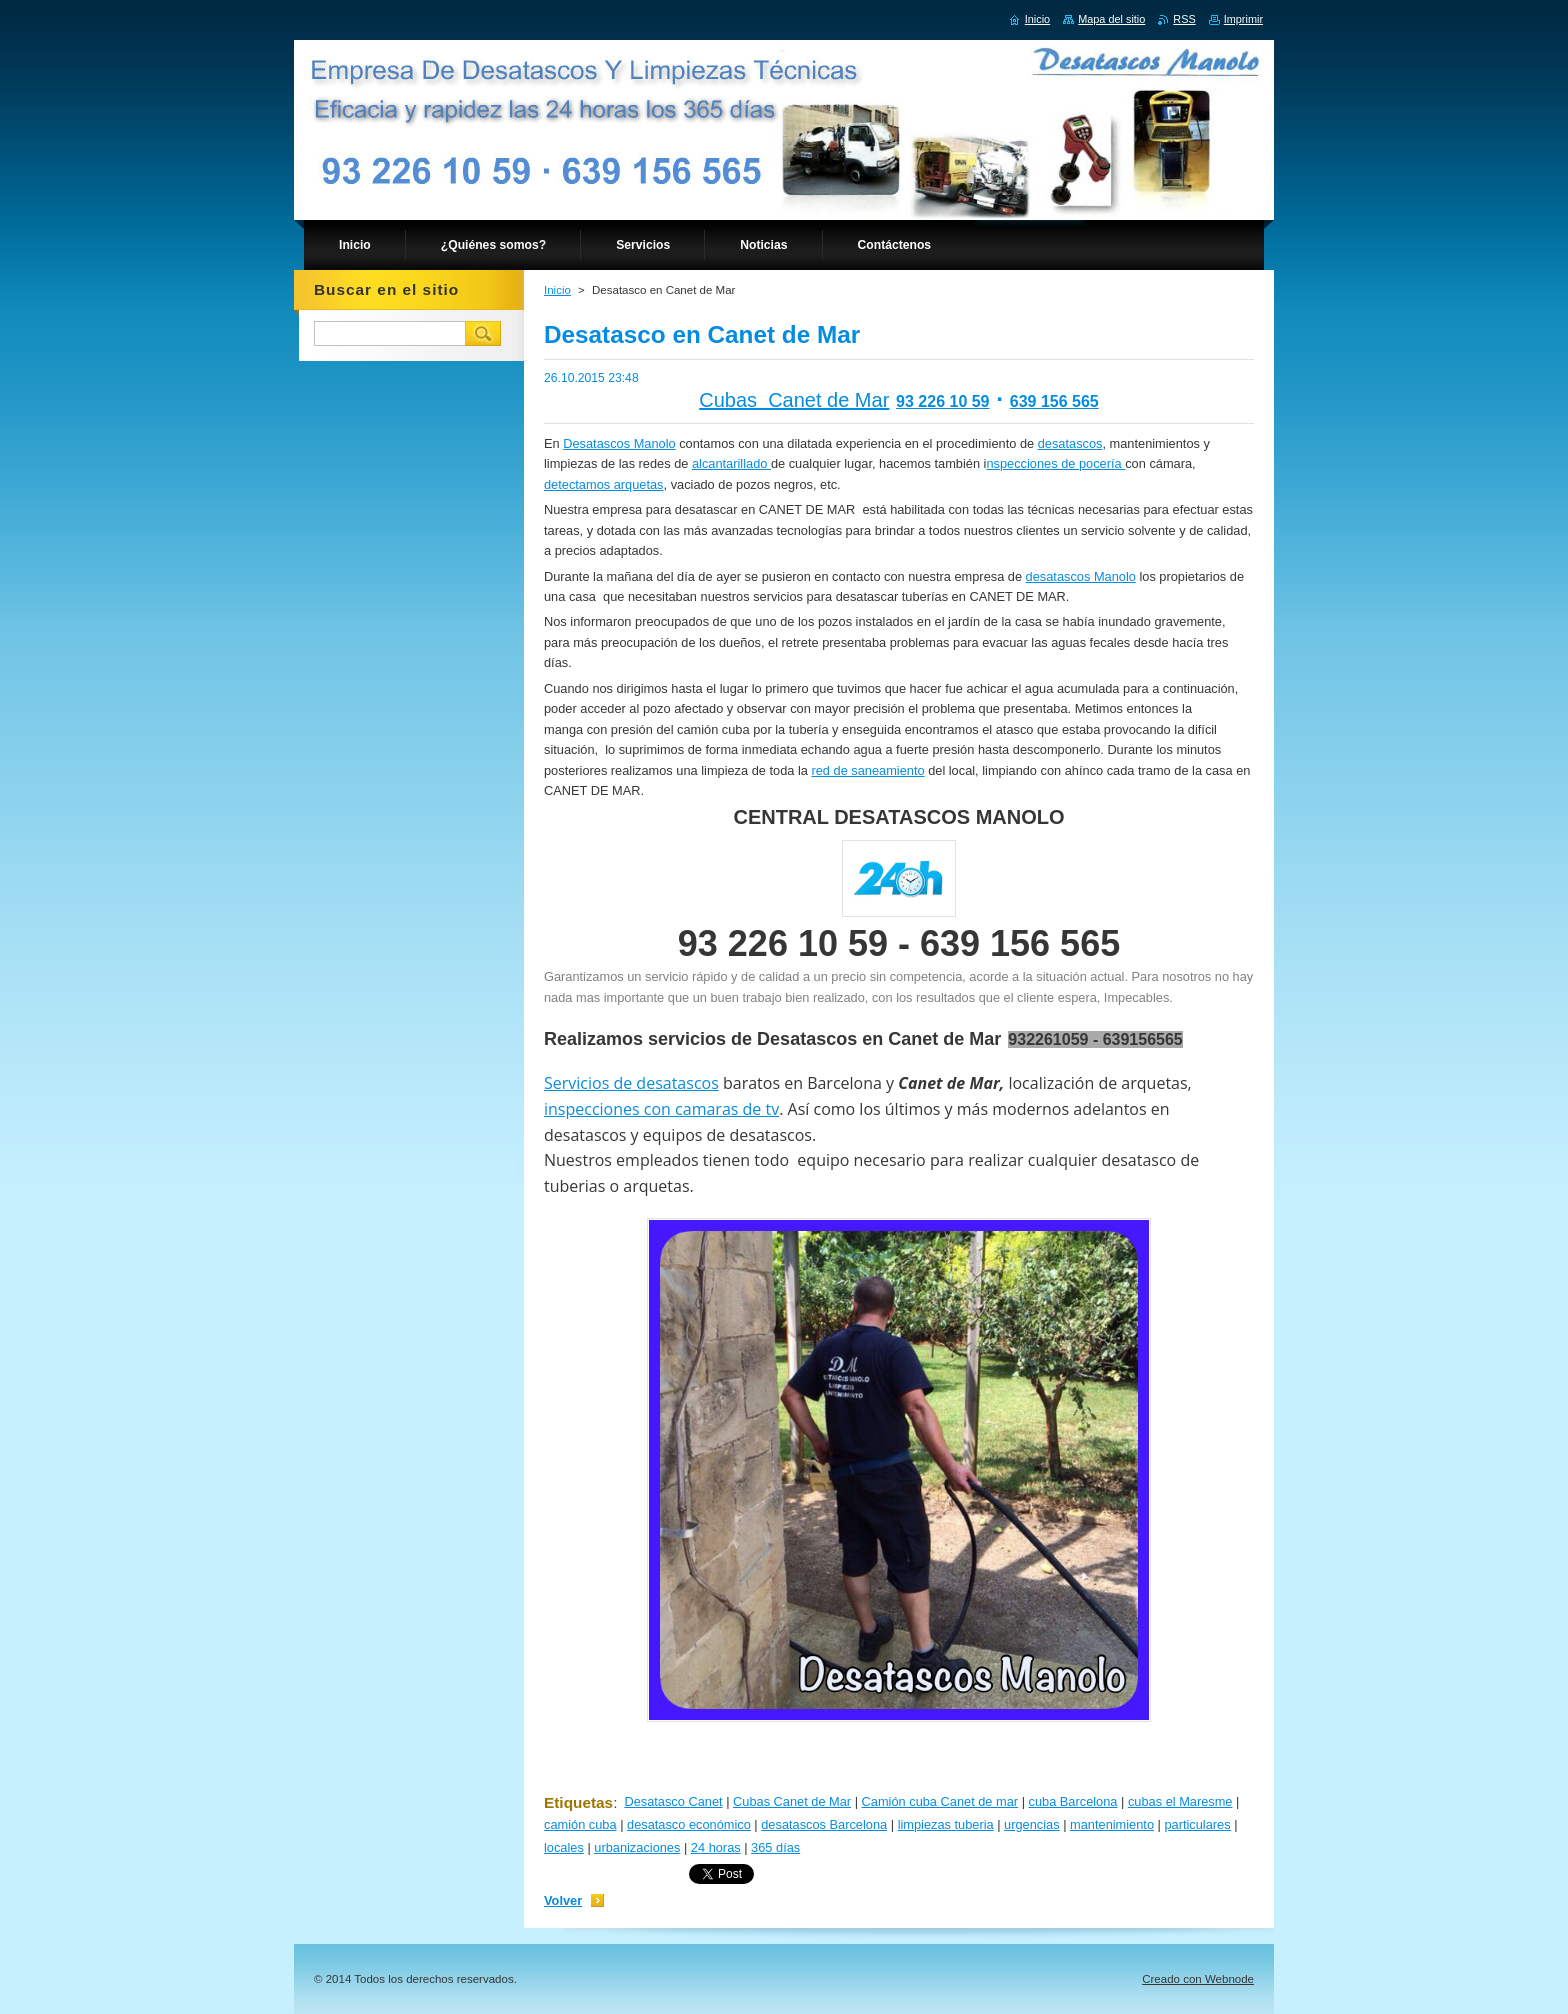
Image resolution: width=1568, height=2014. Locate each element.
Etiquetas (578, 1802)
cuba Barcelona (1073, 1801)
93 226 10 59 (942, 401)
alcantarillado (731, 463)
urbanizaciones (637, 1847)
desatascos (1070, 443)
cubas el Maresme (1180, 1801)
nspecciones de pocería (1055, 463)
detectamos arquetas (604, 484)
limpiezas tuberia (946, 1824)
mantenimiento (1112, 1824)
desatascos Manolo (1081, 576)
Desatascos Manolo (619, 443)
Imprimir (1243, 19)
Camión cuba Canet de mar (940, 1801)
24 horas (716, 1847)
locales (564, 1847)
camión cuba (580, 1824)
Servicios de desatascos (631, 1083)
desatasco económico (689, 1824)
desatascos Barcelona (824, 1824)
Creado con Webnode (1198, 1979)
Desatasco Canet (673, 1801)
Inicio (557, 290)
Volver (563, 1900)
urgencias (1032, 1824)
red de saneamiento (867, 770)
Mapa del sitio (1111, 19)
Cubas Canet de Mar (794, 400)
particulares (1197, 1824)
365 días (775, 1847)
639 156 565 (1054, 401)
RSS (1184, 19)
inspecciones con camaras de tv (661, 1109)
